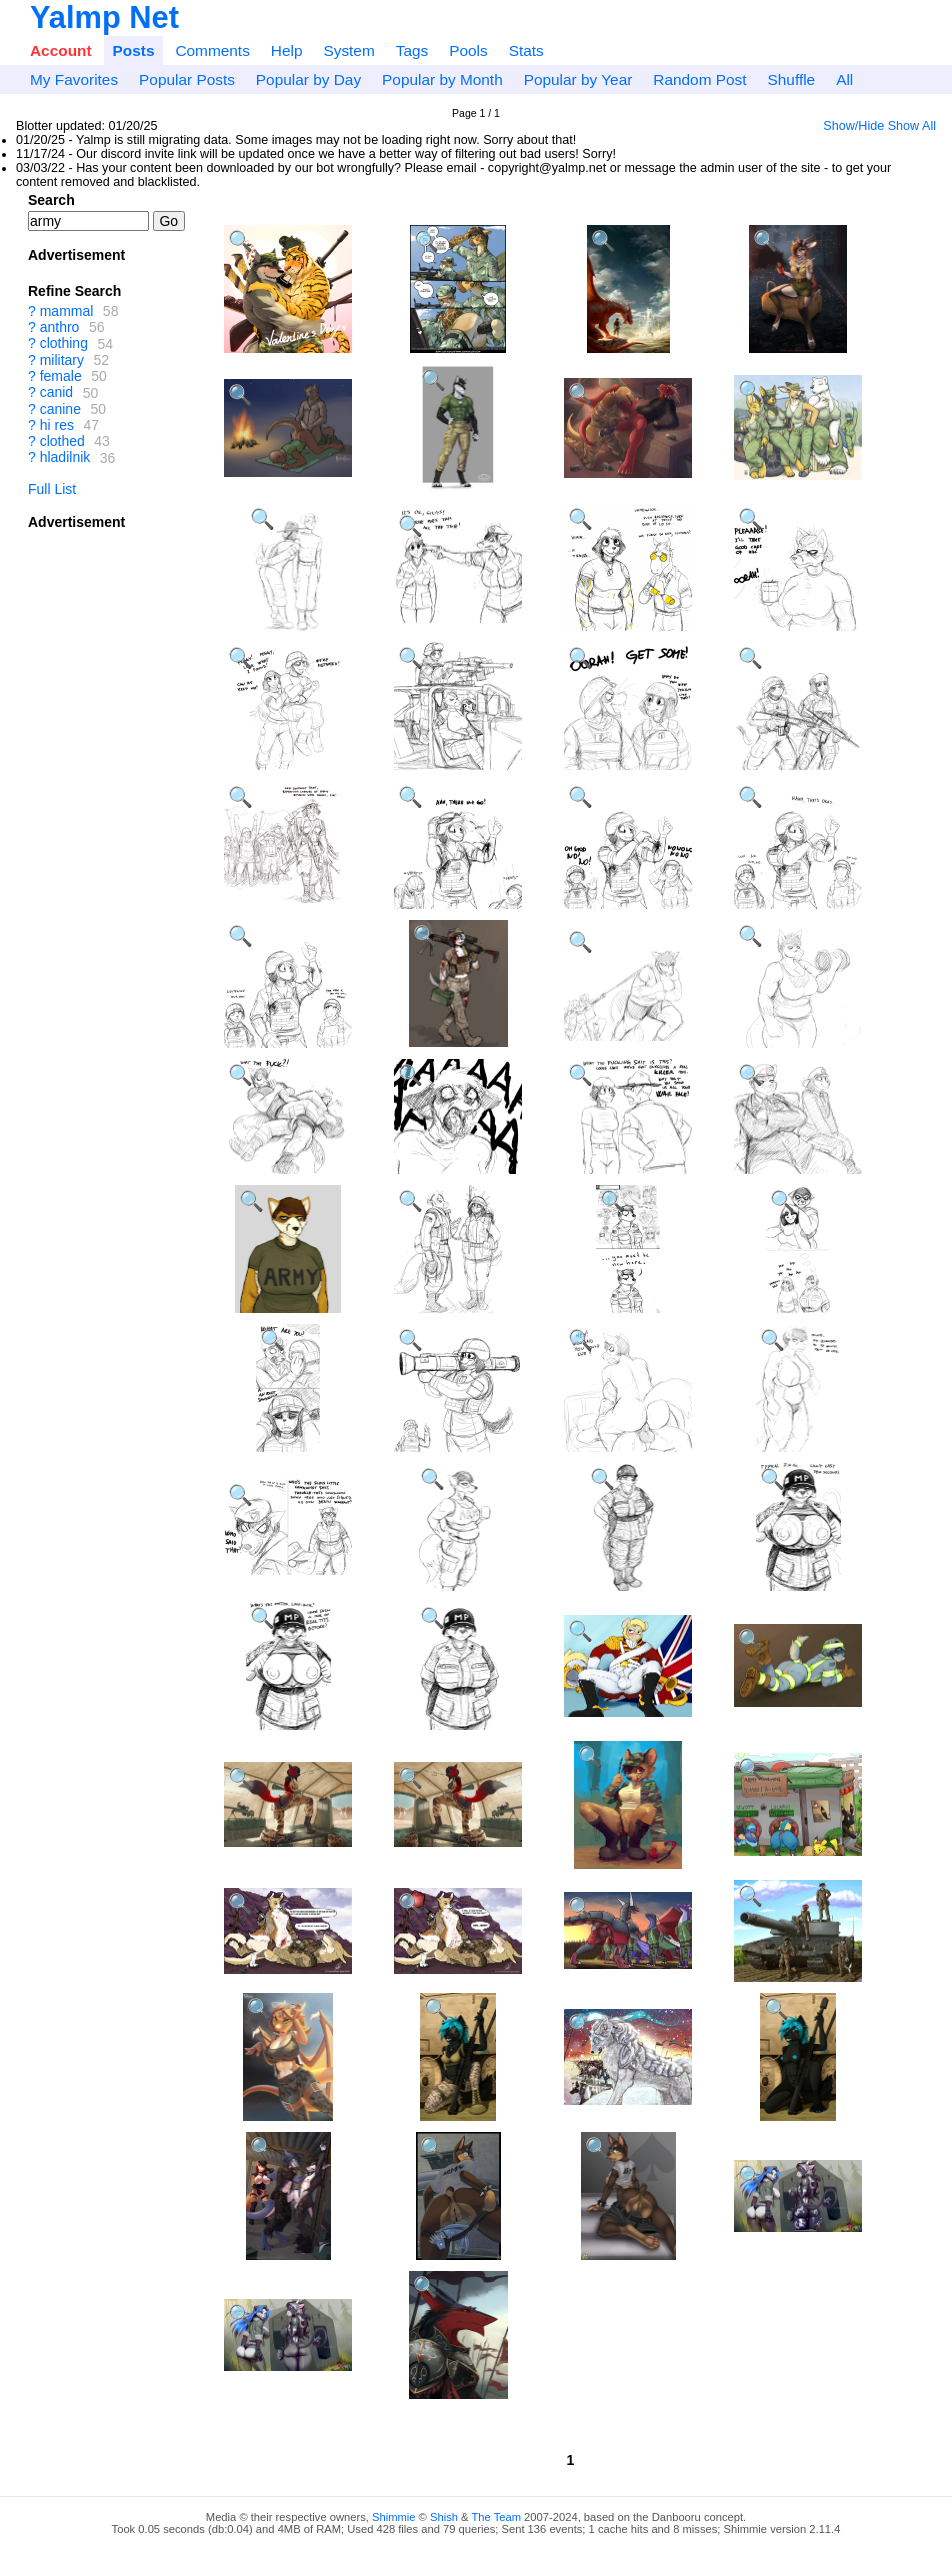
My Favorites (74, 79)
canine (60, 409)
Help (287, 50)
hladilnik (65, 458)
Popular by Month (442, 79)
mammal (67, 311)
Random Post (699, 79)
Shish (444, 2517)
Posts (134, 50)
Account (61, 50)
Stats (526, 50)
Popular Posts (187, 79)
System (348, 50)
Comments (212, 50)
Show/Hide (853, 126)
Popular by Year (578, 79)
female (61, 376)
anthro (60, 327)
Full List (52, 489)
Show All (912, 126)
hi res (57, 425)
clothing (64, 344)
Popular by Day (308, 79)
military (62, 360)
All (844, 79)
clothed (62, 441)
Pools (468, 50)
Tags (412, 50)
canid (56, 393)
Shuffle (792, 79)
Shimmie (394, 2517)
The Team (496, 2517)
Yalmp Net (104, 17)
